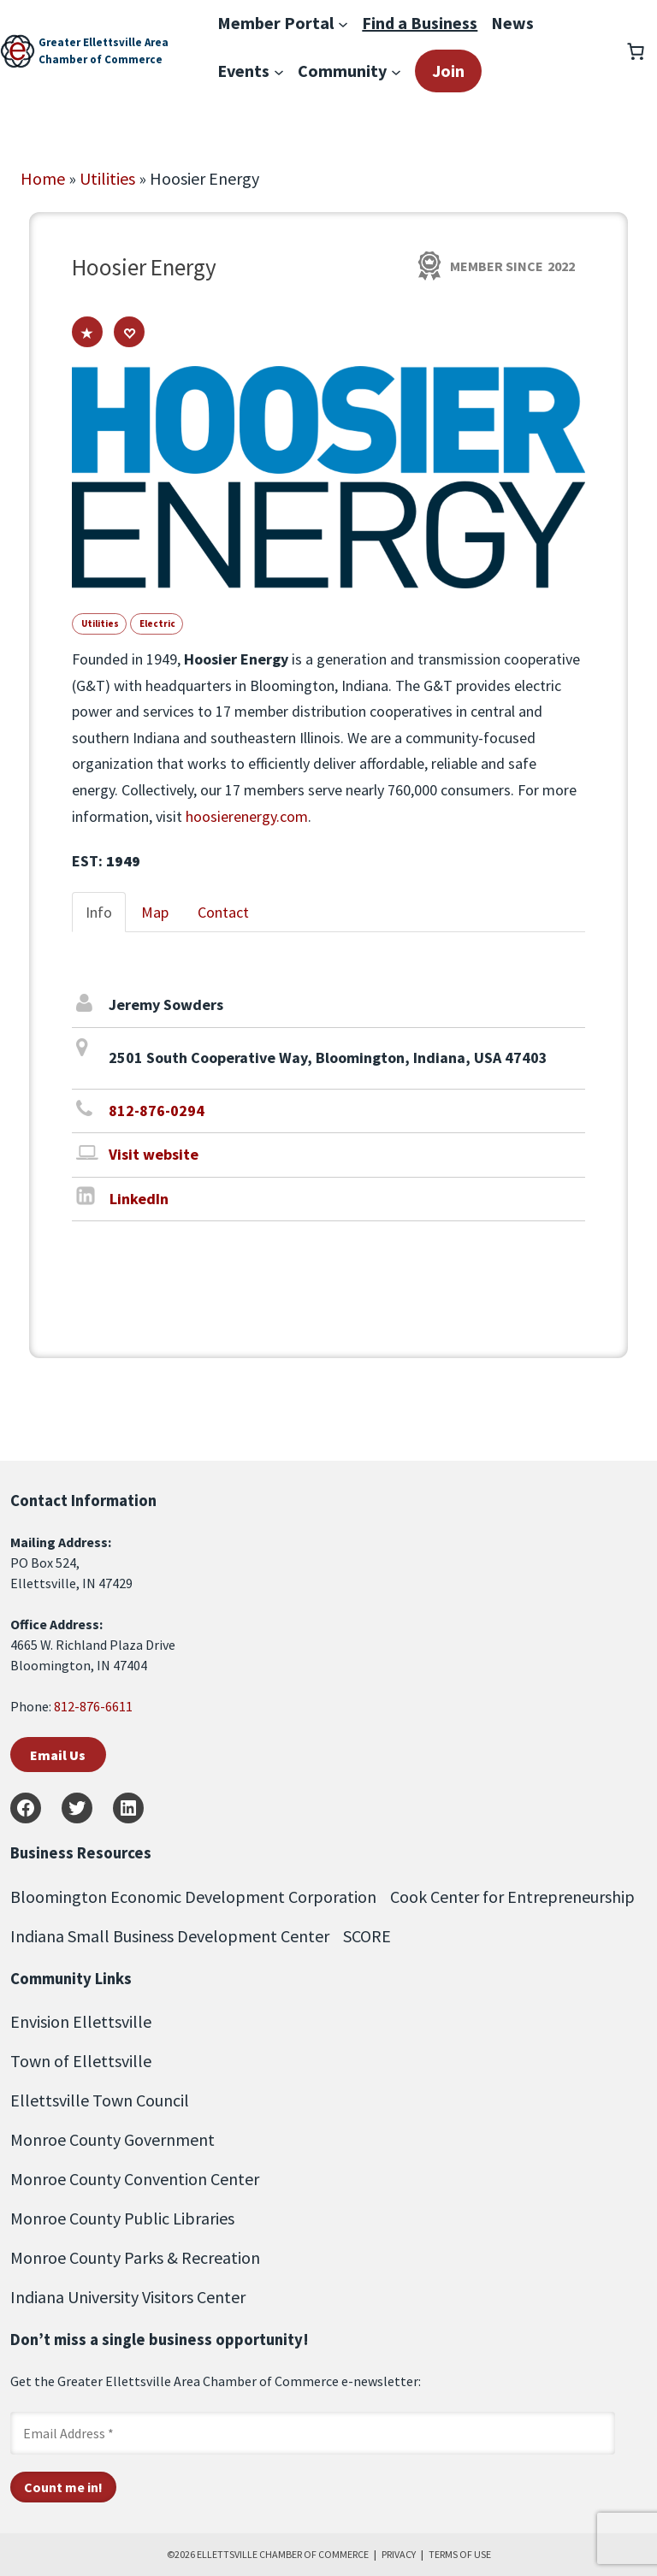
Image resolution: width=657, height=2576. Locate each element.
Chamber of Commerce (100, 59)
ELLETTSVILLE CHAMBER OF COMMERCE (283, 2554)
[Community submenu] (396, 71)
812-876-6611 (93, 1706)
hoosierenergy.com (247, 816)
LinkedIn (139, 1198)
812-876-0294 (156, 1110)
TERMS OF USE (460, 2554)
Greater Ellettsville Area (103, 42)
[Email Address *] (312, 2433)
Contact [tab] (223, 912)
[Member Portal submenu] (343, 23)
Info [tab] (99, 912)
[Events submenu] (279, 71)
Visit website (153, 1154)
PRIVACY (399, 2554)
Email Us (58, 1755)
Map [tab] (155, 912)
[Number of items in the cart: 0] (635, 51)
